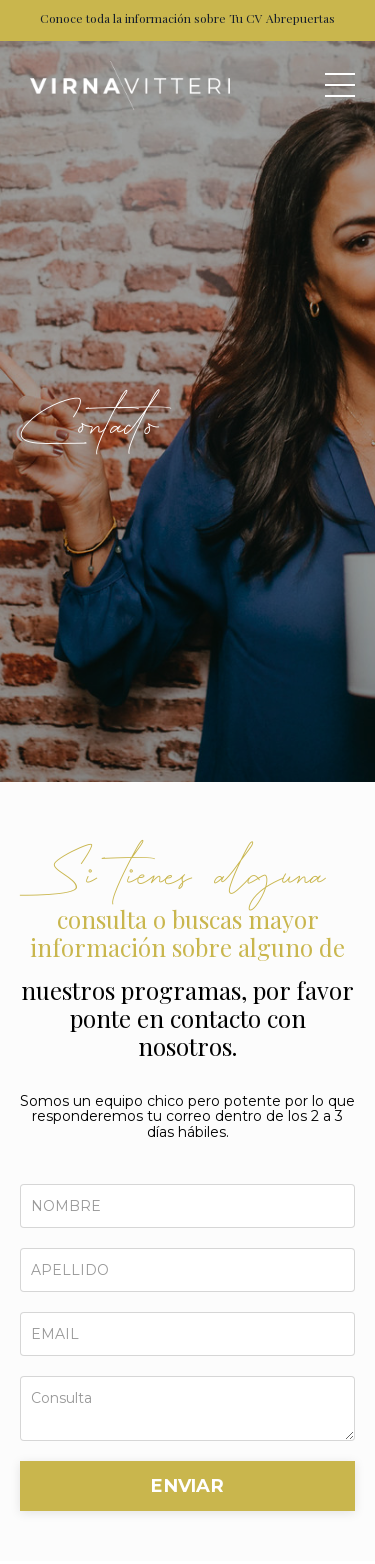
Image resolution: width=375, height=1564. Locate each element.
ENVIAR (187, 1486)
